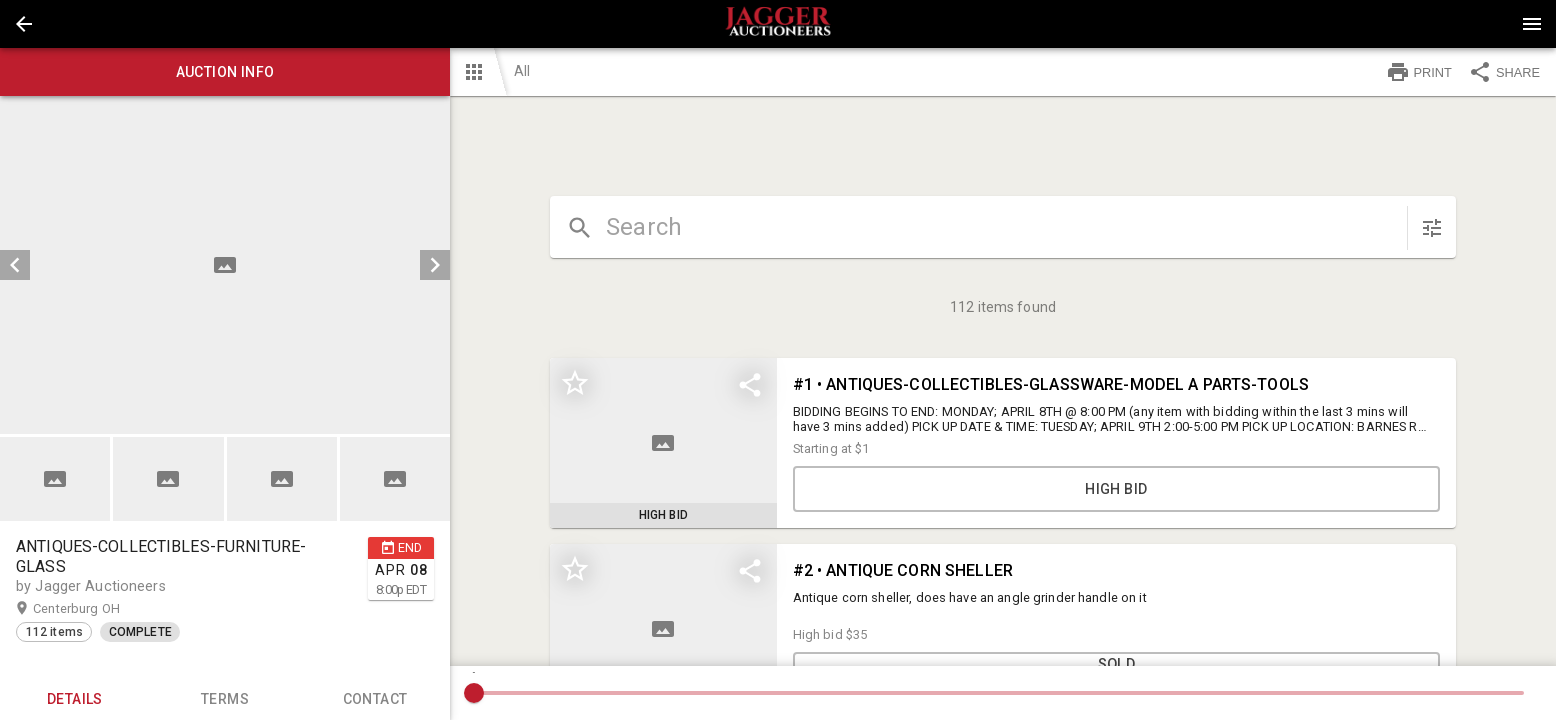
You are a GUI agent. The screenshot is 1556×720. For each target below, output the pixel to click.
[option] (225, 265)
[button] (24, 24)
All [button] (522, 71)
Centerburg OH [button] (96, 609)
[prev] (15, 265)
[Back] (24, 24)
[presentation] (778, 24)
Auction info (225, 72)
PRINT (1419, 72)
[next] (435, 265)
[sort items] (1432, 228)
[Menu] (1532, 24)
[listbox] (225, 265)
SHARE (1504, 72)
